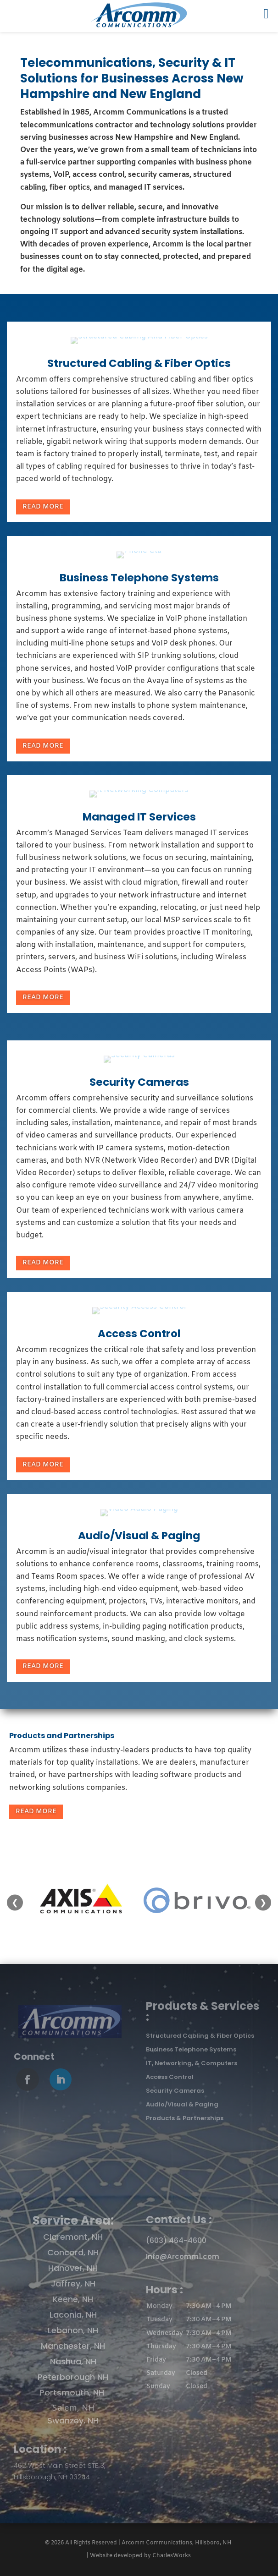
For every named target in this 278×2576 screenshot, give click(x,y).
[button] (205, 2346)
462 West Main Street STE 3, (60, 2465)
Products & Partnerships (184, 2118)
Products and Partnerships (61, 1735)
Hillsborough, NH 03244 (52, 2477)
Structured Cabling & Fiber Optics (139, 363)
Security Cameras (139, 1082)
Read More (42, 507)
